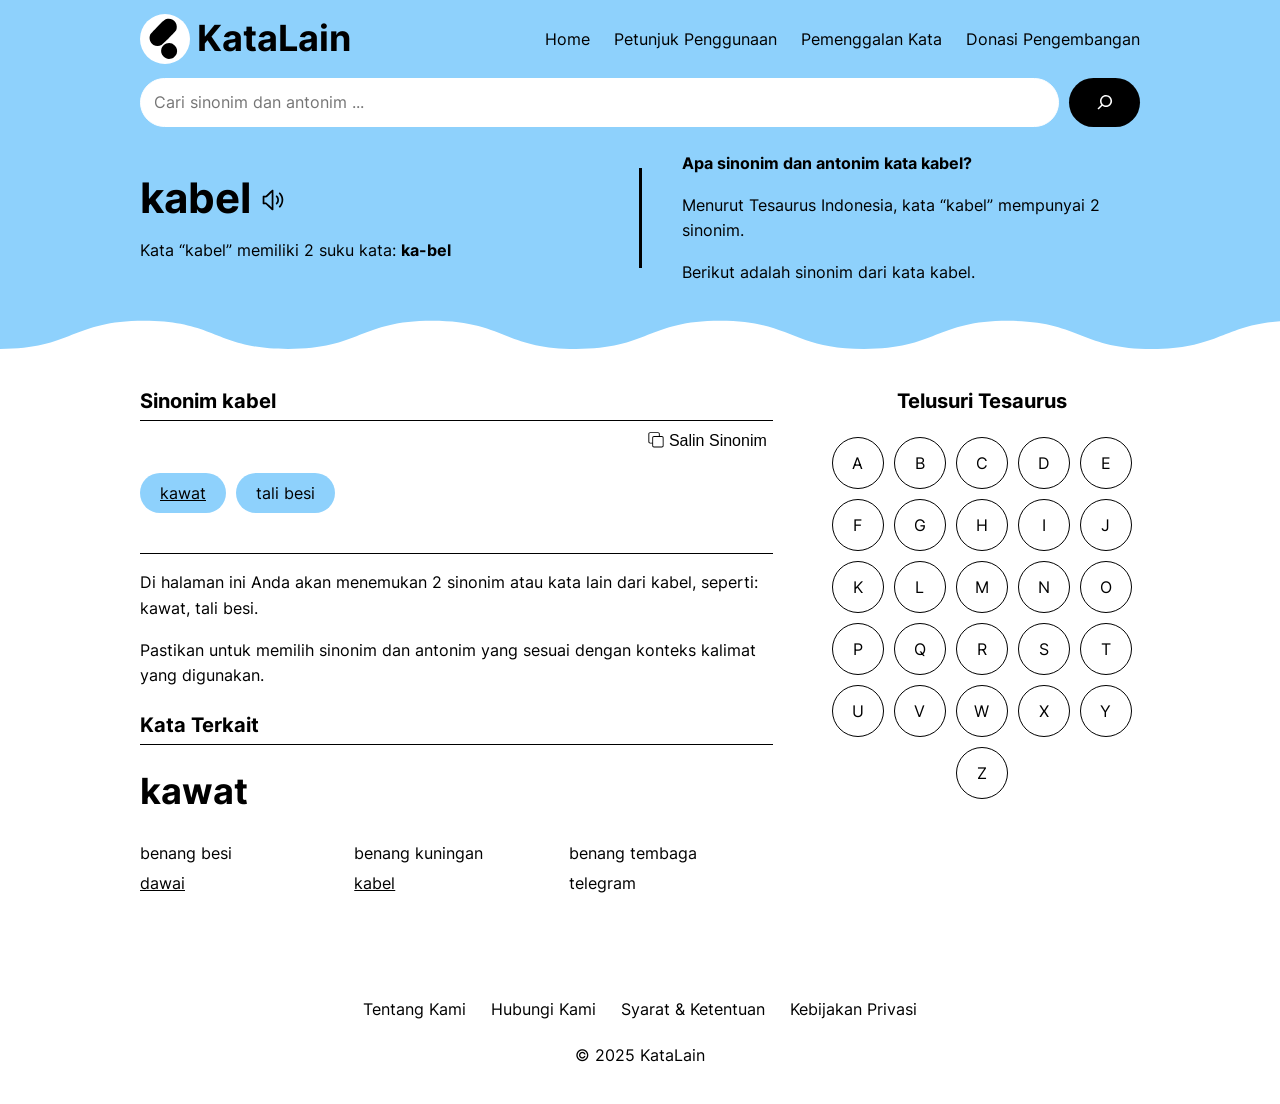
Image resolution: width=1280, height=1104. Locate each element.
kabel (374, 883)
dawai (162, 883)
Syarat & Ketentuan (693, 1009)
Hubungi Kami (543, 1009)
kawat (183, 493)
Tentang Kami (414, 1009)
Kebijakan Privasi (853, 1009)
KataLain (274, 38)
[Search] (1104, 102)
